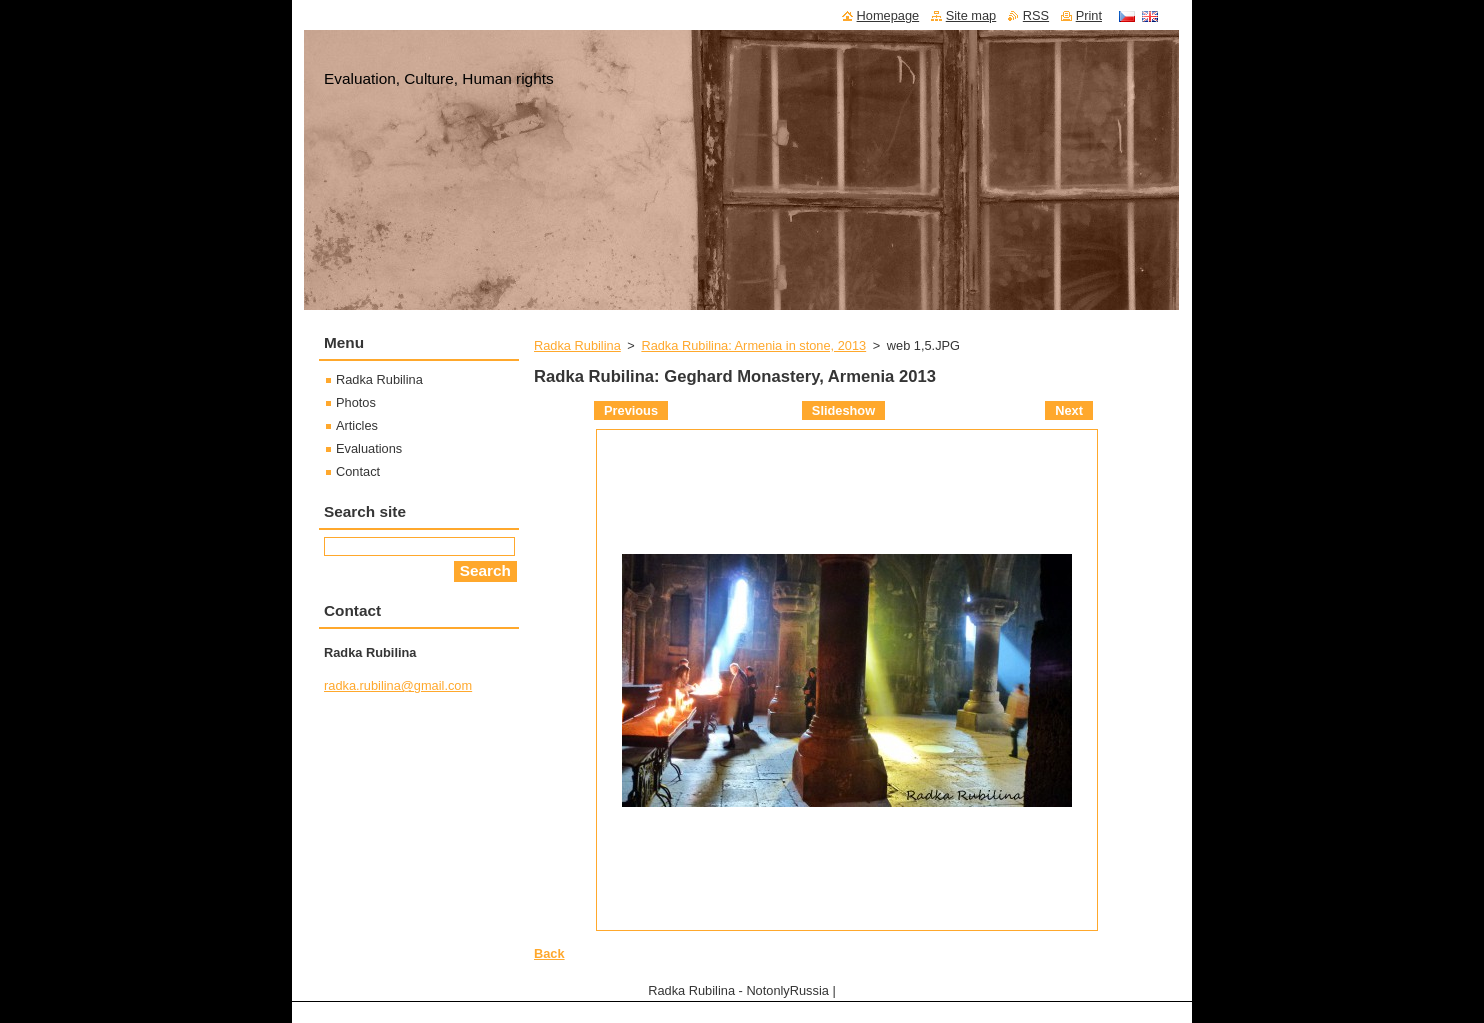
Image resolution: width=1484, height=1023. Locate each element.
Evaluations (369, 448)
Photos (356, 402)
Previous (631, 410)
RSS (1036, 15)
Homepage (888, 15)
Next (1069, 410)
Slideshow (843, 410)
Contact (358, 471)
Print (1089, 15)
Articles (357, 425)
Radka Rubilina (577, 345)
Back (549, 953)
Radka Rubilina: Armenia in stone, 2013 (753, 345)
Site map (971, 15)
